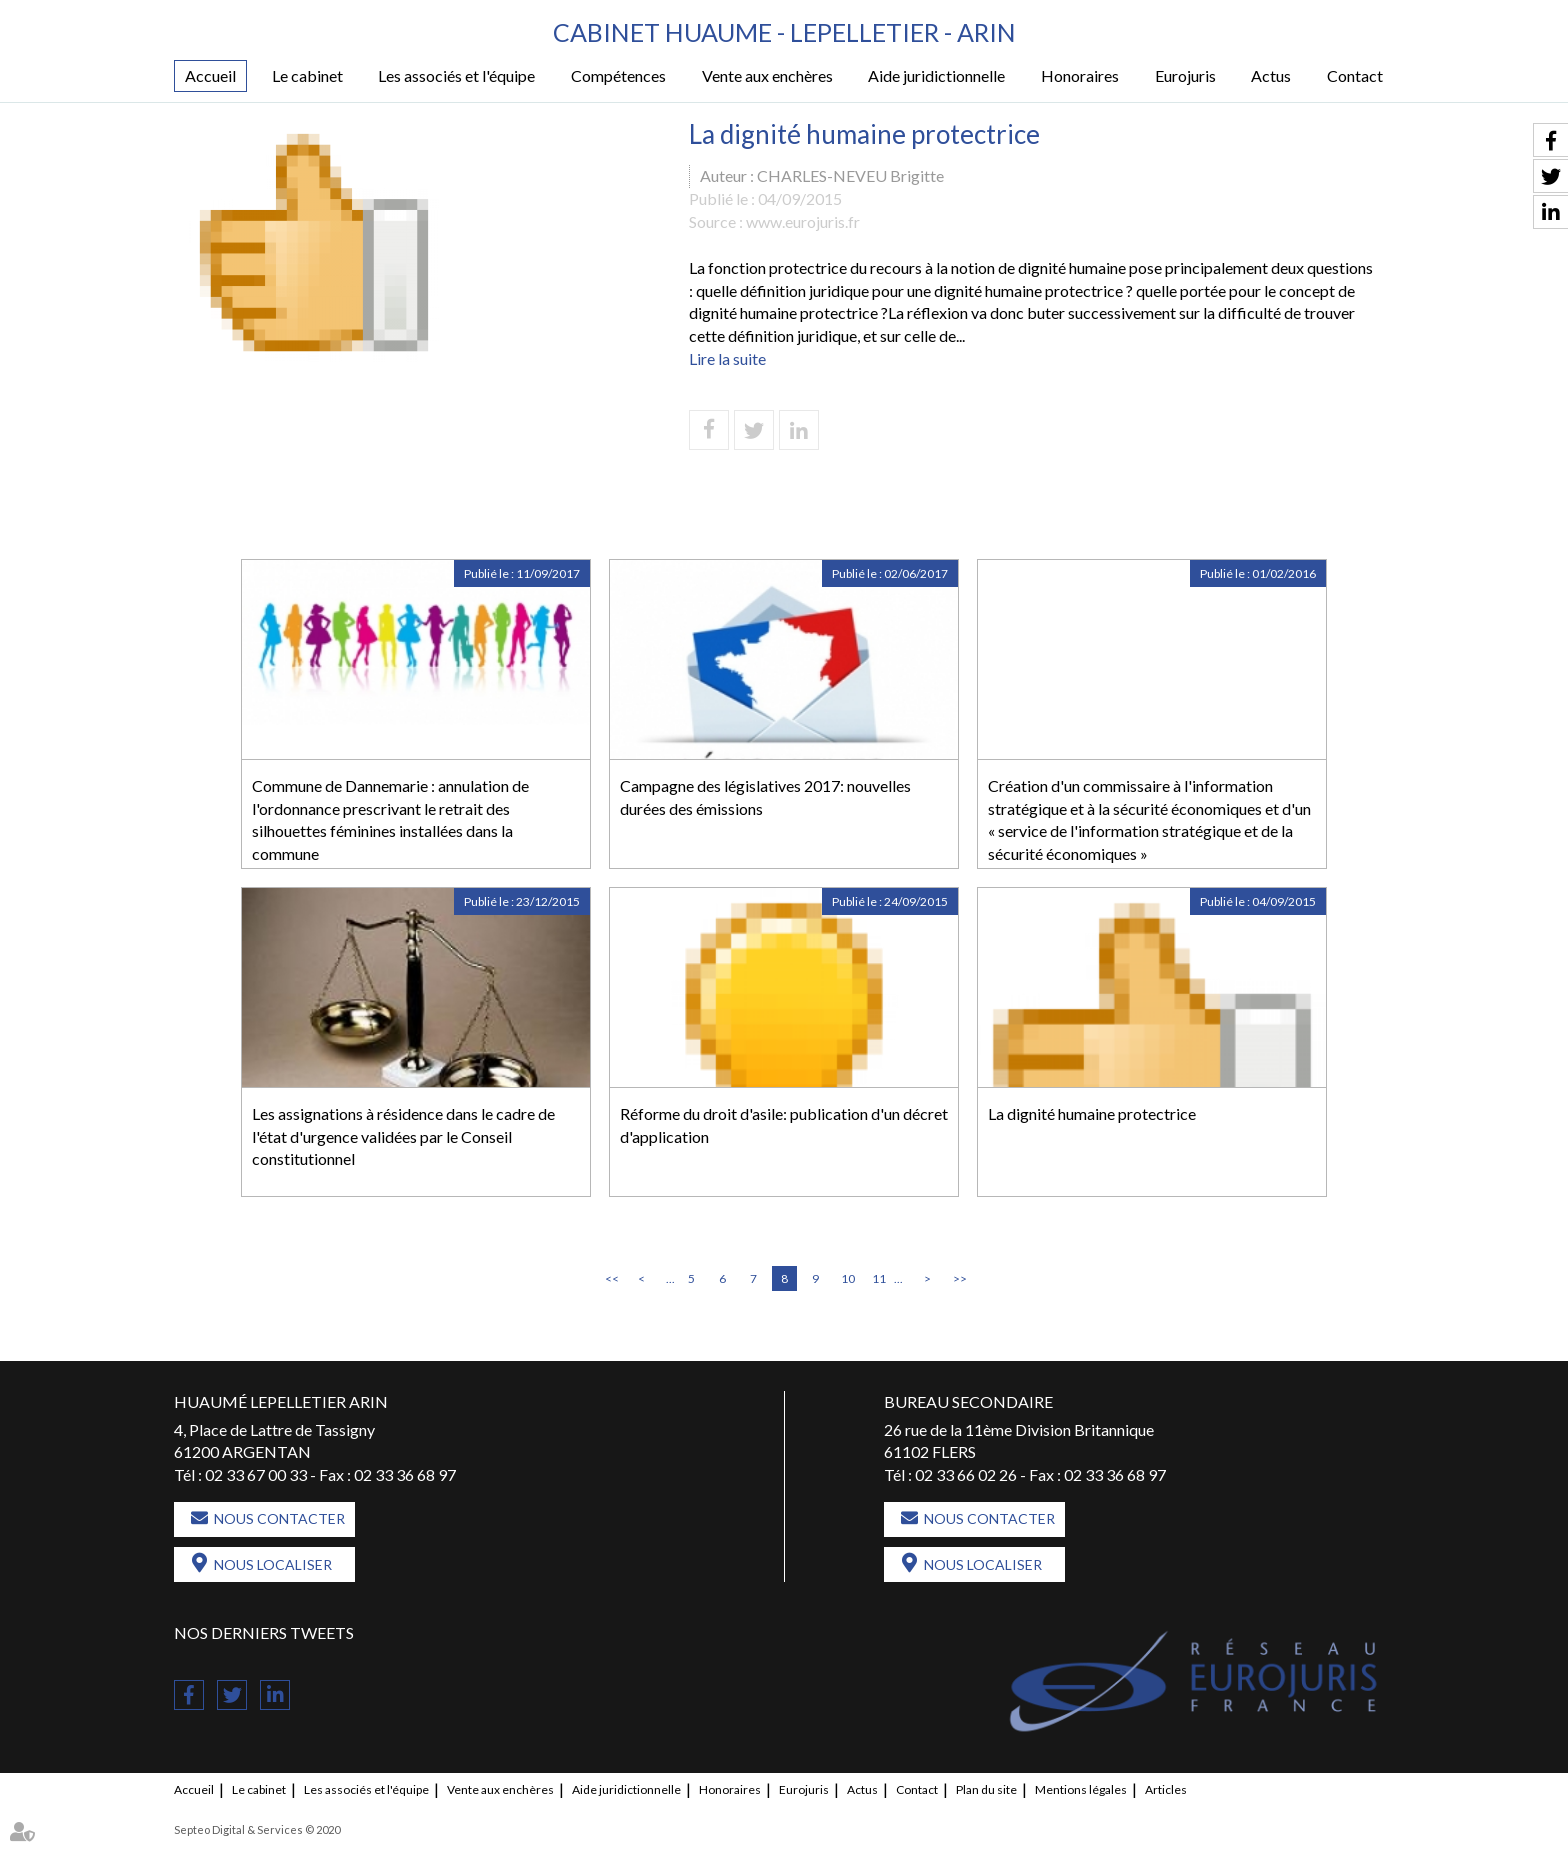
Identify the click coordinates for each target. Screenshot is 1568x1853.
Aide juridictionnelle (936, 75)
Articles (1166, 1789)
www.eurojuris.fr (803, 221)
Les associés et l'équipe (456, 75)
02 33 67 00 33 (256, 1474)
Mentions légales (1081, 1789)
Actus (1271, 75)
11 (879, 1278)
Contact (1355, 75)
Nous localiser (273, 1564)
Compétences (618, 75)
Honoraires (1080, 75)
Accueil (210, 75)
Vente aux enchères (767, 75)
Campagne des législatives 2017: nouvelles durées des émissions (765, 797)
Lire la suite (727, 358)
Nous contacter (279, 1518)
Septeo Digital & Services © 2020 (257, 1829)
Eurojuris (1185, 75)
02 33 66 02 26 (966, 1474)
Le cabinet (307, 75)
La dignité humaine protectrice (1092, 1113)
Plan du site (986, 1789)
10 (848, 1278)
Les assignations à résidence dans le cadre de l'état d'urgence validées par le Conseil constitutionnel (403, 1136)
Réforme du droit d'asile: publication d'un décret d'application (784, 1125)
